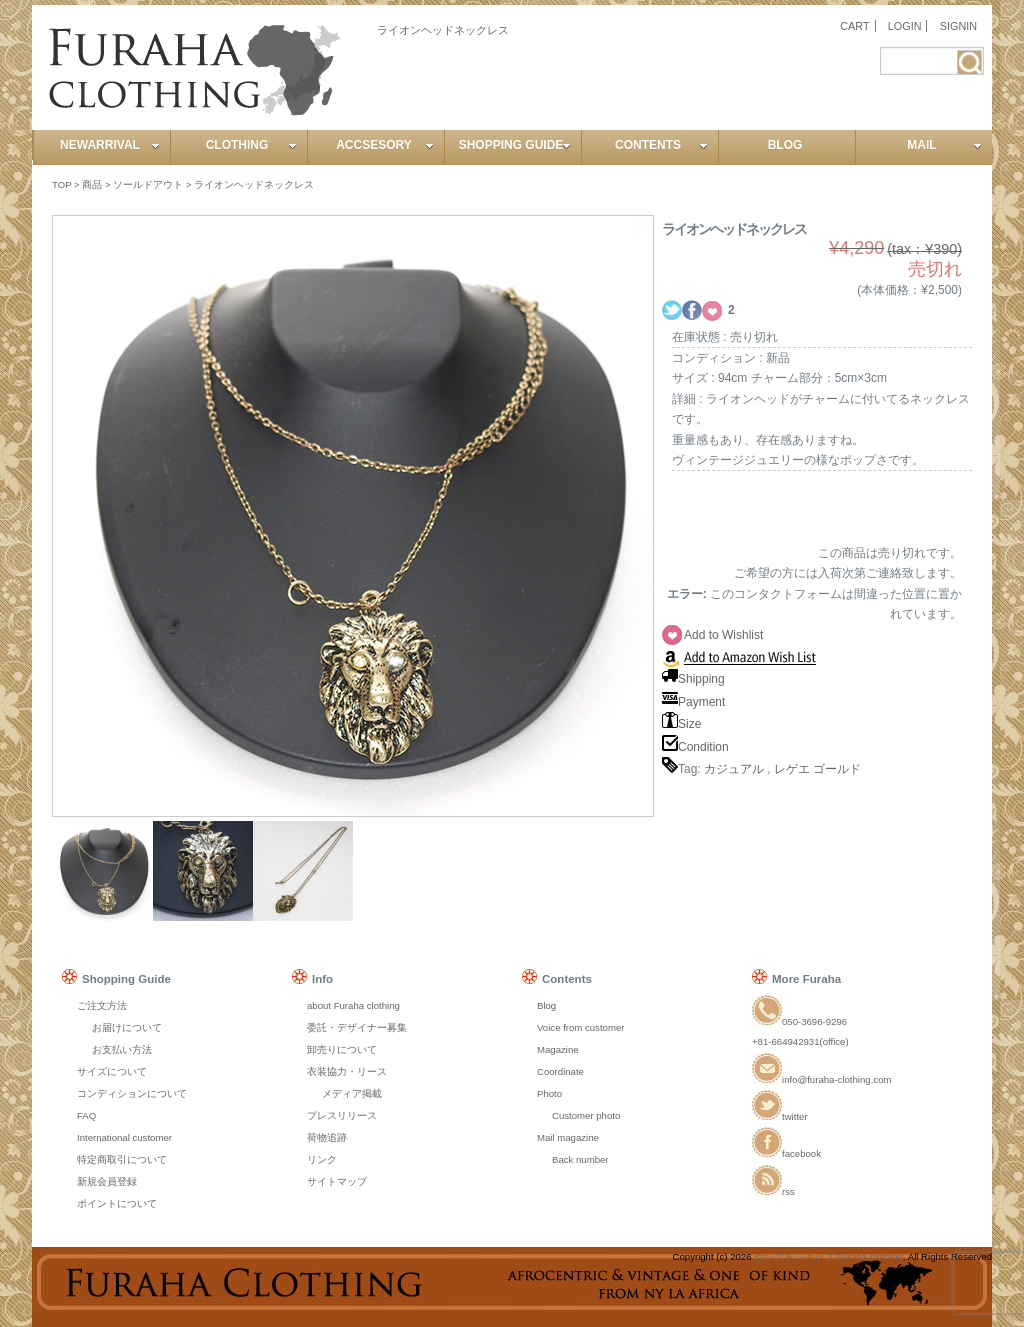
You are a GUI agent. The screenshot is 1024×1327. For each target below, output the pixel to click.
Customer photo (586, 1115)
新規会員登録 (107, 1181)
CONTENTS (661, 145)
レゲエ (792, 769)
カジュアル (734, 769)
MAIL (944, 145)
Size (681, 724)
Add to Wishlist (723, 635)
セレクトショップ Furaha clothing (828, 1256)
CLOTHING (251, 145)
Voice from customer (580, 1027)
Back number (580, 1159)
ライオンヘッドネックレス (254, 184)
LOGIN (905, 26)
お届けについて (127, 1027)
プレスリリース (342, 1115)
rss (773, 1191)
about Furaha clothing (353, 1005)
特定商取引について (122, 1159)
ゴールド (837, 769)
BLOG (785, 145)
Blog (546, 1005)
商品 (92, 184)
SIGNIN (958, 26)
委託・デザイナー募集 (357, 1027)
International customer (124, 1137)
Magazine (558, 1049)
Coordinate (560, 1071)
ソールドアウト (148, 184)
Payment (693, 702)
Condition (695, 747)
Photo (549, 1093)
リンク (322, 1159)
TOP (61, 184)
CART (854, 26)
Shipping (693, 679)
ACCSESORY (385, 145)
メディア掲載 (352, 1093)
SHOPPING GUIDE (515, 145)
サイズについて (112, 1071)
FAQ (86, 1115)
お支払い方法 (122, 1049)
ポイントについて (117, 1203)
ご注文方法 (102, 1005)
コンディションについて (132, 1093)
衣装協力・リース (347, 1071)
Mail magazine (568, 1137)
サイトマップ (337, 1181)
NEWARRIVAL (110, 145)
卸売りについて (342, 1049)
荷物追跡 (327, 1137)
